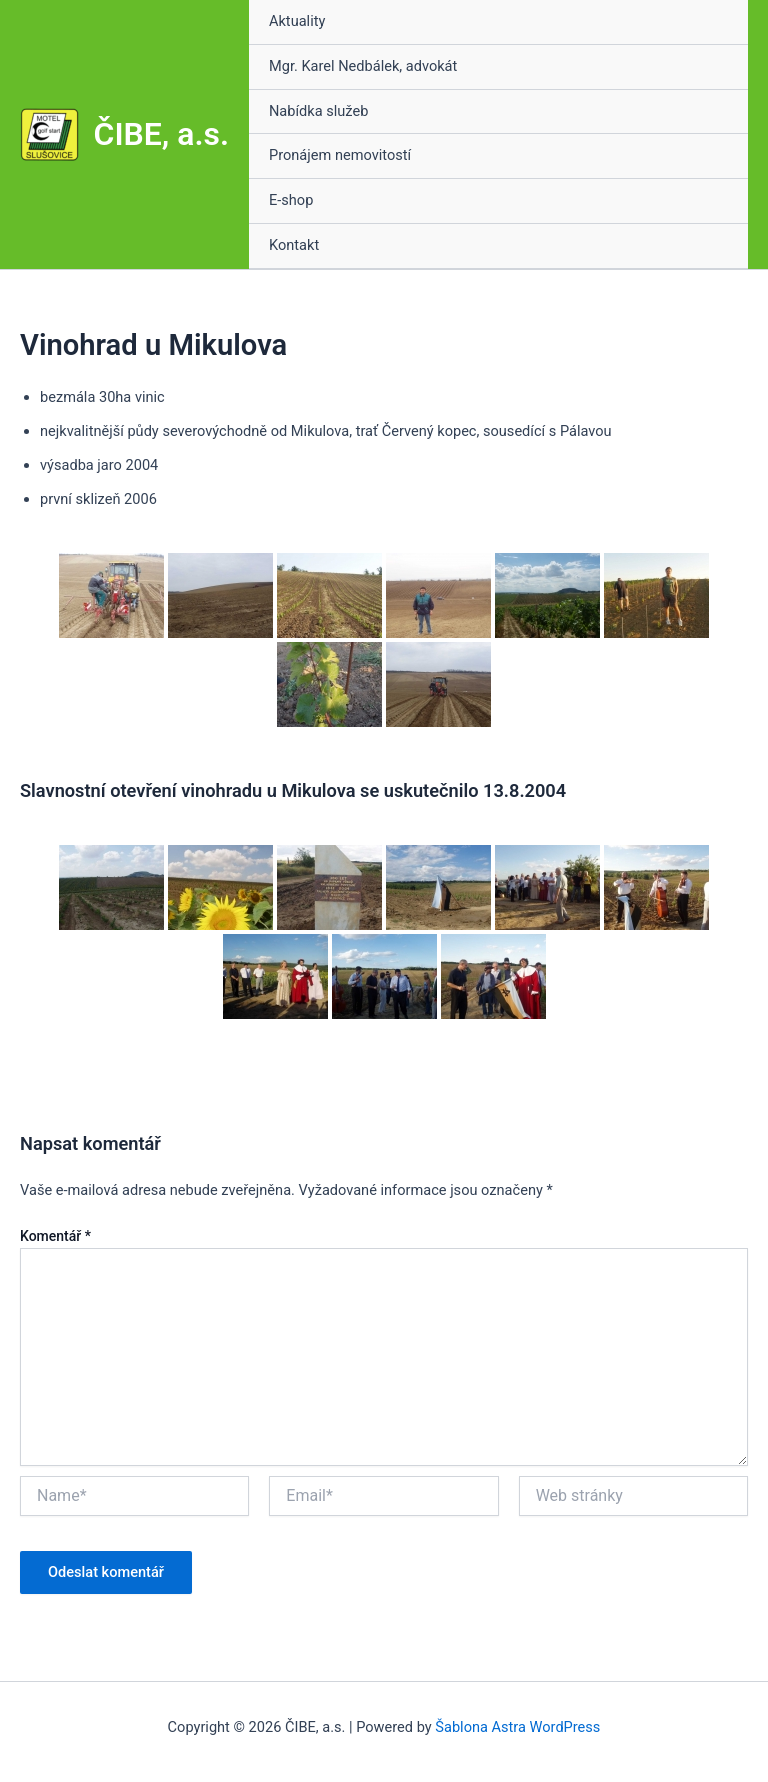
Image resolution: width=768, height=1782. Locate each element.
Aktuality (297, 21)
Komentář (55, 1236)
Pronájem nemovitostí (340, 155)
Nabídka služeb (318, 111)
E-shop (291, 200)
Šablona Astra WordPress (517, 1727)
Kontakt (294, 245)
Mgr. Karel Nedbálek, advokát (363, 66)
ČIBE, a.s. (161, 134)
